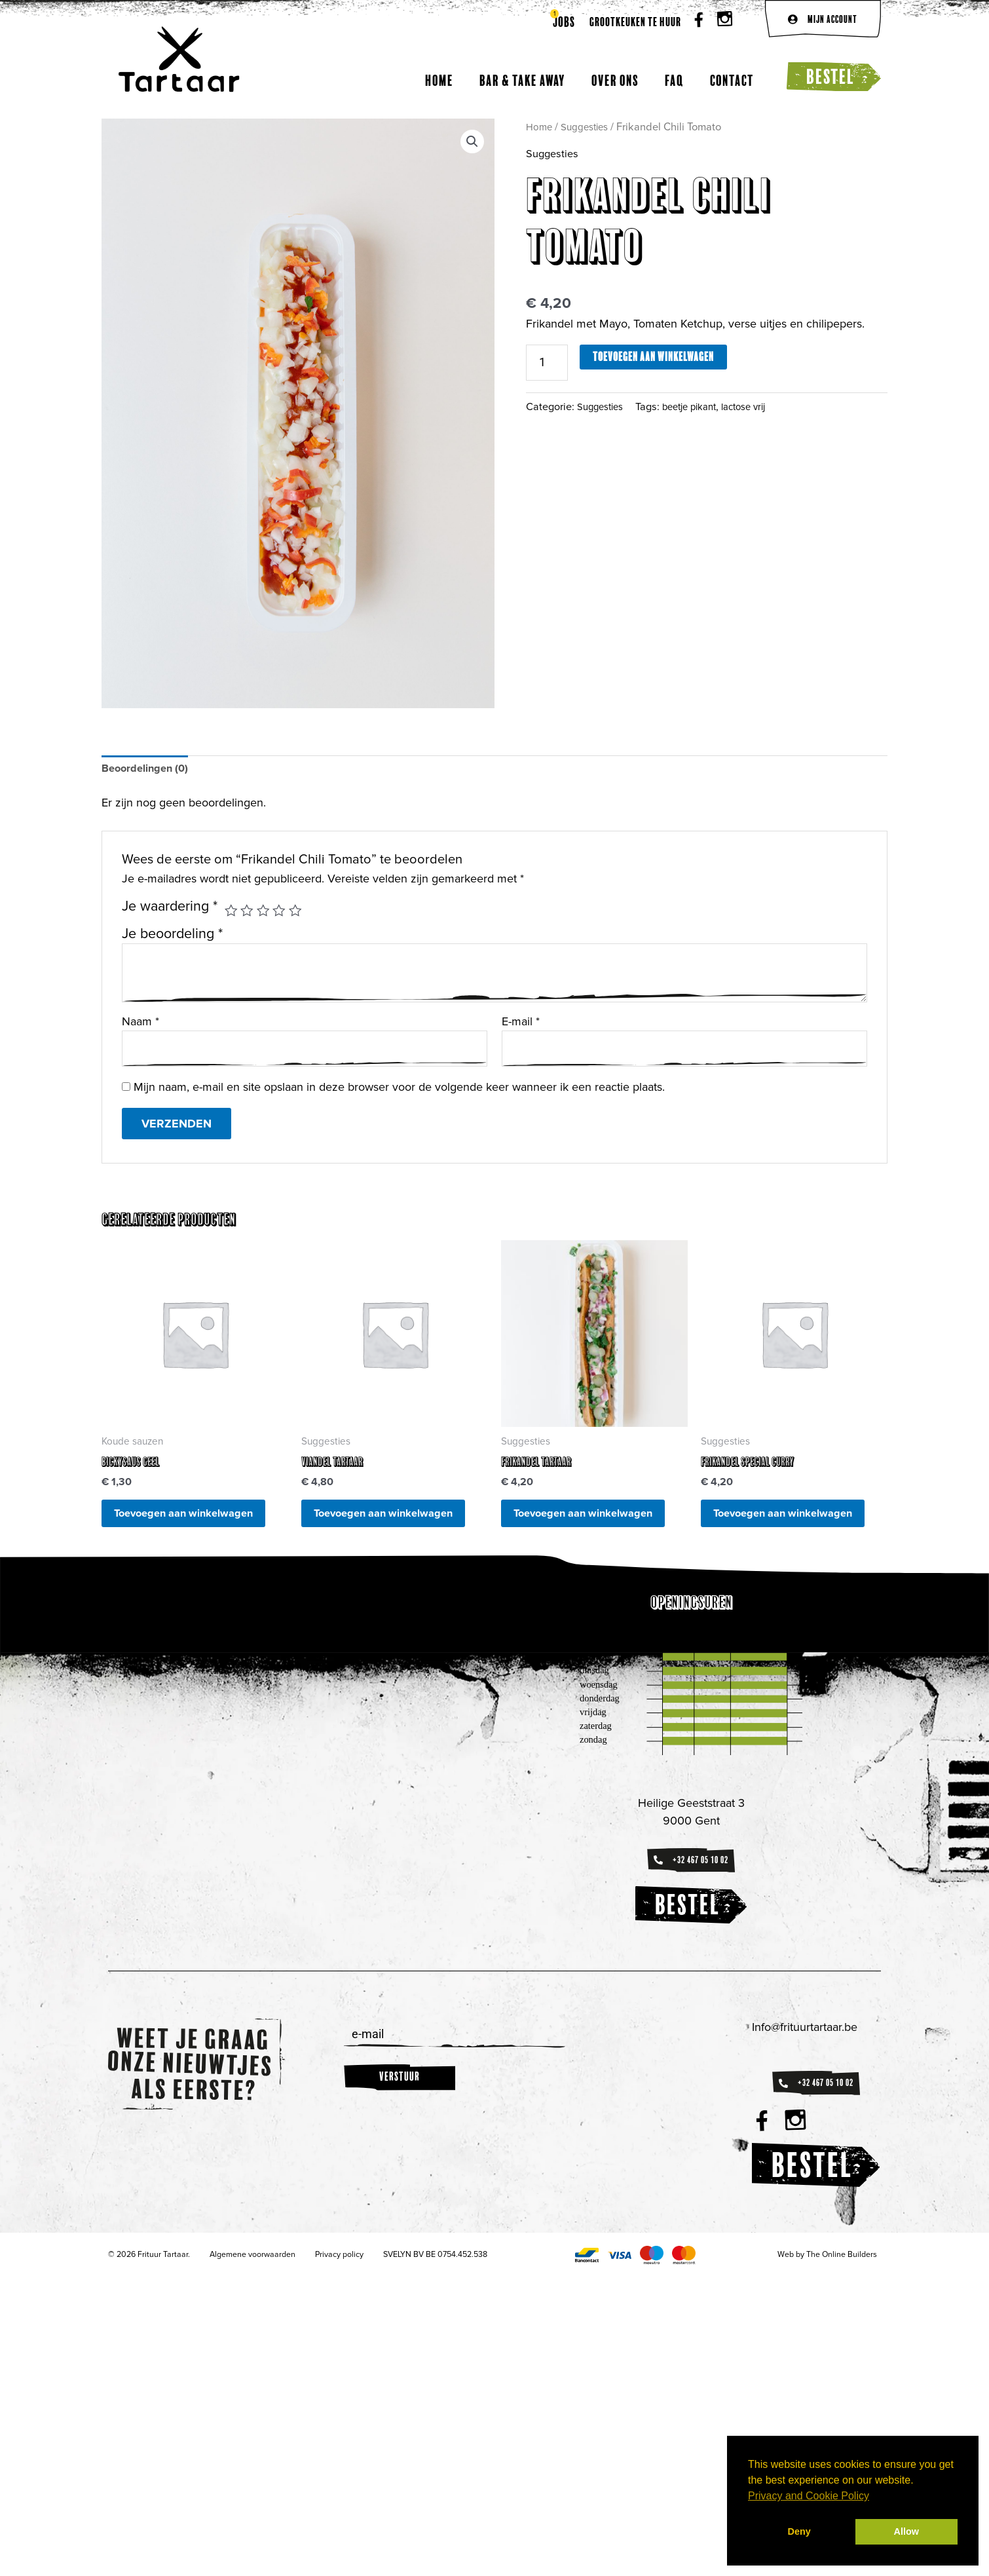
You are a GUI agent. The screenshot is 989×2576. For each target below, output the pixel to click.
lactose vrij (759, 409)
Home (439, 80)
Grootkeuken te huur (635, 22)
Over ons (615, 80)
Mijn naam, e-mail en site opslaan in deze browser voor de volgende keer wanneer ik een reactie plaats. (399, 1092)
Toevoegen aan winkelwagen (659, 357)
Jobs (564, 21)
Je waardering (169, 908)
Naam (140, 1024)
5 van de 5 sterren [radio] (301, 912)
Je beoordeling (172, 936)
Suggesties (589, 127)
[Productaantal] (550, 364)
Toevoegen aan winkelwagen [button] (161, 1532)
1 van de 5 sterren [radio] (232, 912)
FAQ (674, 80)
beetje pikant (698, 409)
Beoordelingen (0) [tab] (149, 770)
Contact (732, 80)
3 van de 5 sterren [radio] (266, 912)
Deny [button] (799, 2531)
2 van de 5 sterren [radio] (249, 912)
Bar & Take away (522, 80)
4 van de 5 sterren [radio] (284, 912)
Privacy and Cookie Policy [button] (808, 2495)
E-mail (521, 1024)
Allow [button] (906, 2531)
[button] (471, 142)
